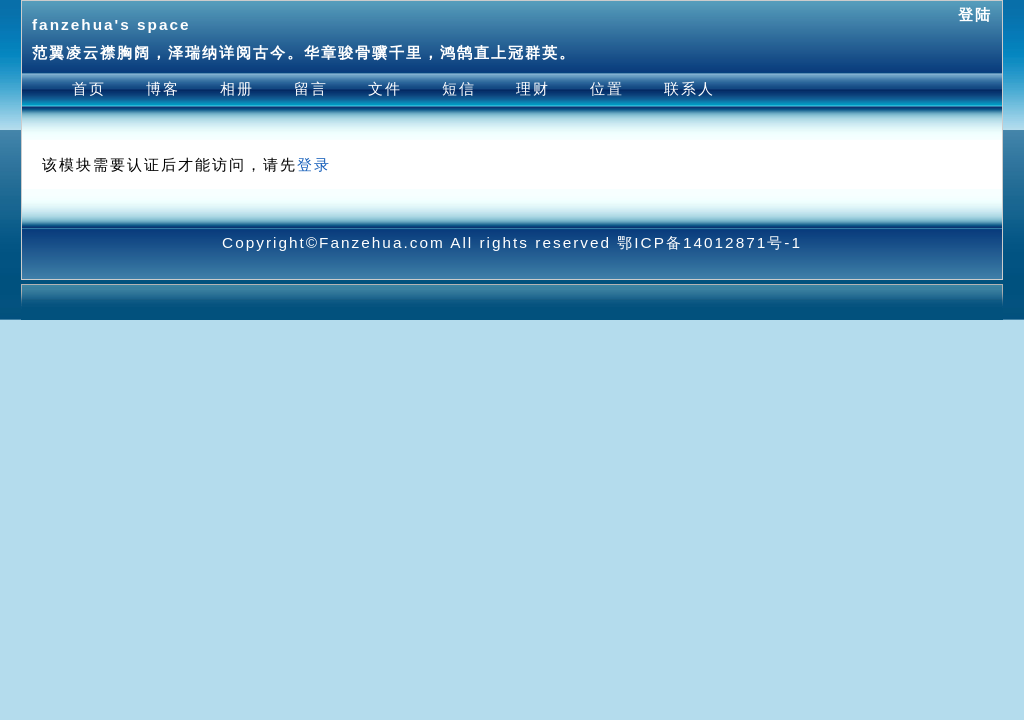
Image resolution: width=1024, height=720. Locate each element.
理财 (533, 88)
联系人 (689, 88)
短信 (459, 88)
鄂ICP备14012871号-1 (709, 242)
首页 (89, 88)
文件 (385, 88)
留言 (311, 88)
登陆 (975, 14)
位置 (607, 88)
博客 (163, 88)
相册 (237, 88)
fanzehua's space (111, 24)
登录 (314, 164)
